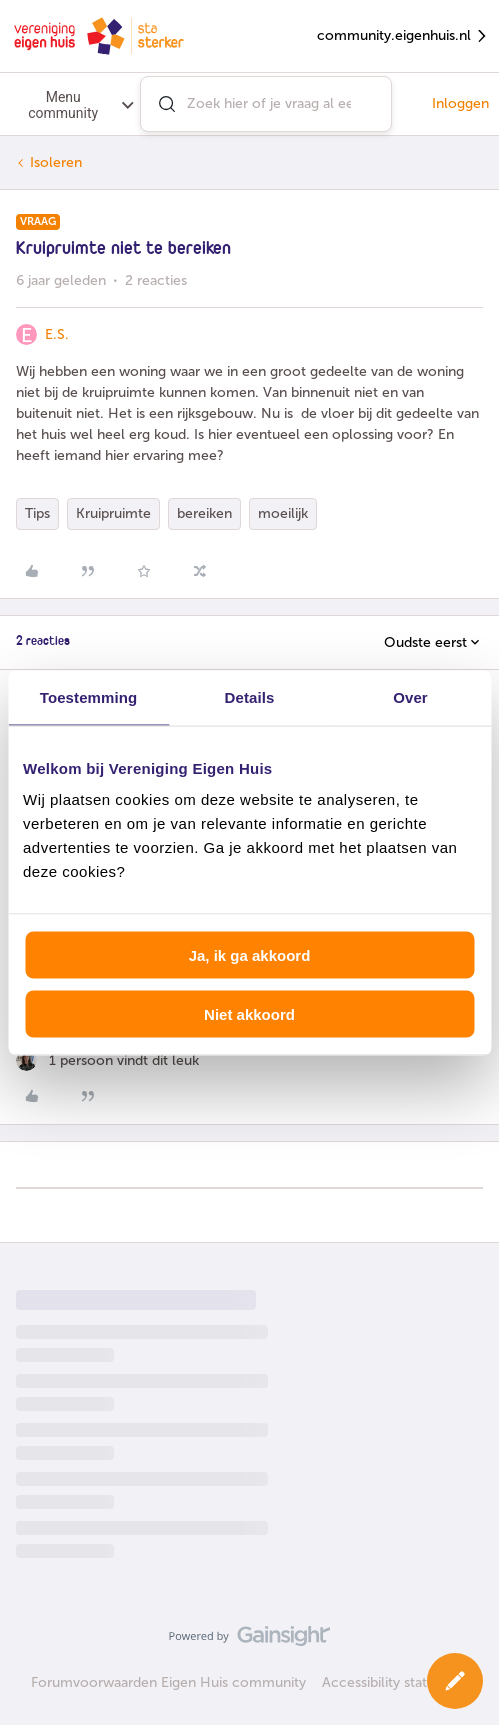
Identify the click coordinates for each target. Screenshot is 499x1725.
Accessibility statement (395, 1682)
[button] (455, 1681)
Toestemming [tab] (89, 696)
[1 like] (107, 1060)
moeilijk (283, 513)
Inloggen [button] (460, 103)
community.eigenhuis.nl (403, 36)
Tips (37, 513)
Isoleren (56, 162)
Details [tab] (250, 696)
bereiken (204, 513)
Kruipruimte (113, 513)
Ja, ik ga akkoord (250, 955)
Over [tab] (410, 696)
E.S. (57, 334)
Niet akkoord (249, 1013)
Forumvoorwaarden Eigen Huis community (168, 1682)
